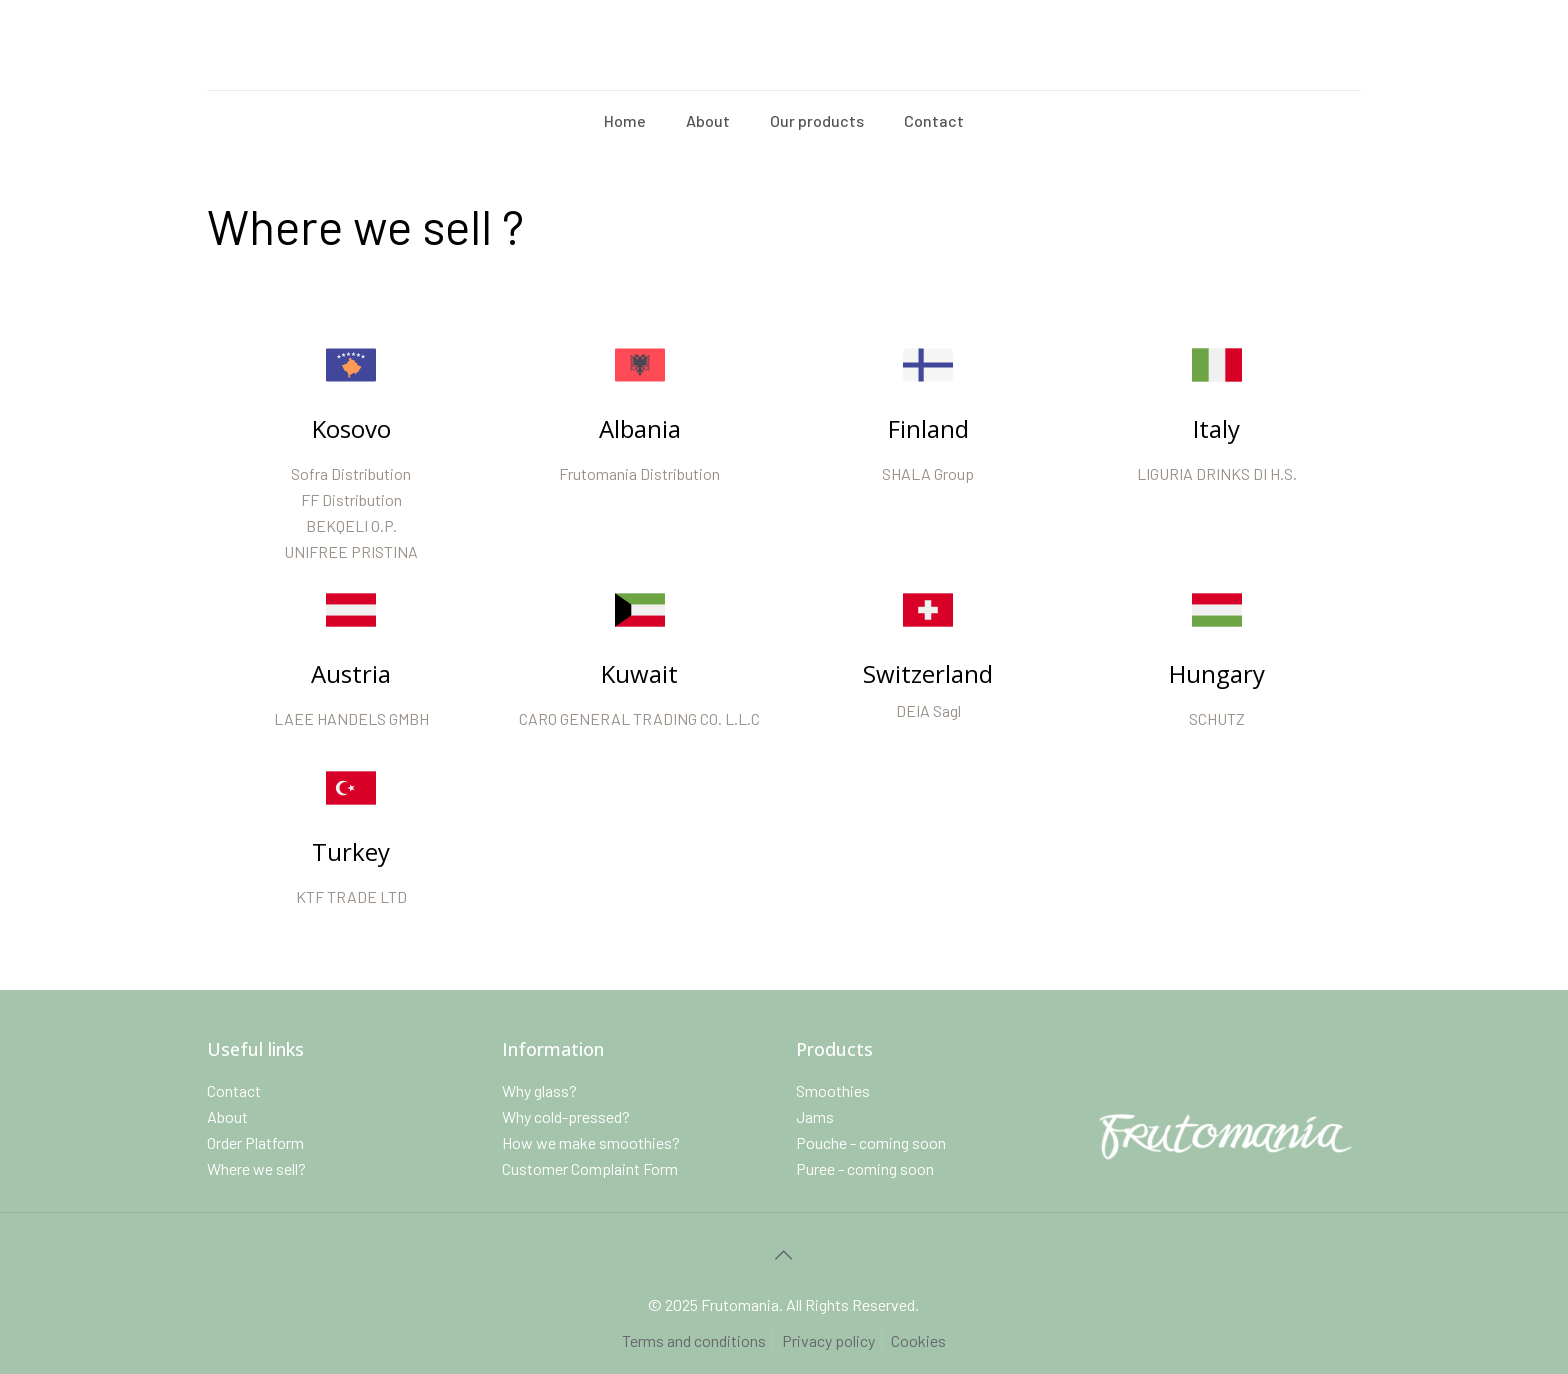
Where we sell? (256, 1168)
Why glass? (539, 1090)
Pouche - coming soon (871, 1142)
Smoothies (833, 1090)
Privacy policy (828, 1340)
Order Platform (255, 1142)
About (227, 1116)
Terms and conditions (694, 1340)
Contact (234, 1090)
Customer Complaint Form (590, 1168)
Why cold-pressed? (566, 1116)
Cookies (918, 1340)
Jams (815, 1116)
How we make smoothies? (591, 1142)
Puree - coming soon (865, 1168)
